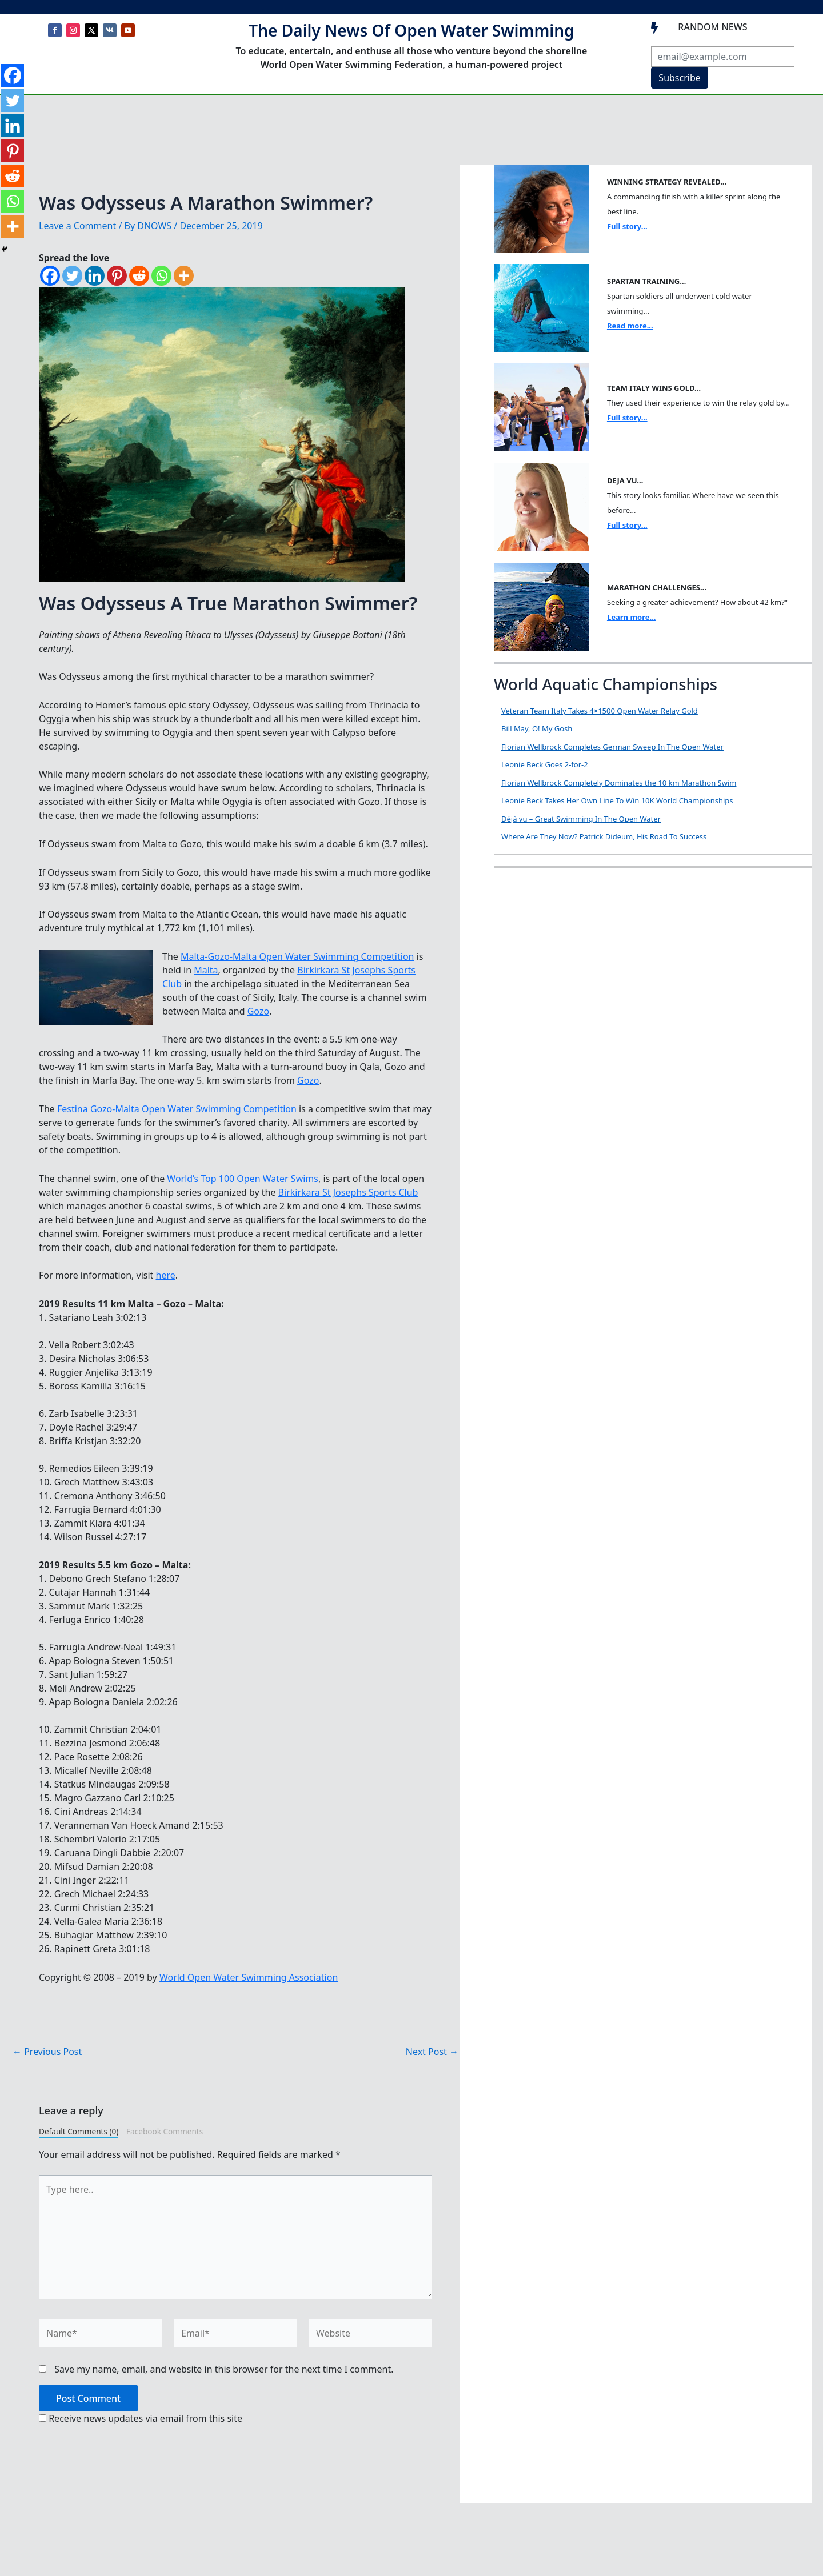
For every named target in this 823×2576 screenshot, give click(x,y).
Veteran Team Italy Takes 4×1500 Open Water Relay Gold (599, 711)
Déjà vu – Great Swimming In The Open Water (581, 819)
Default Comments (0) (78, 2131)
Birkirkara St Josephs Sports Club (348, 1192)
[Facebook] (50, 276)
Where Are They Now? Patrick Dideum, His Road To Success (603, 836)
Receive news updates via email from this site (140, 2418)
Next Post (432, 2051)
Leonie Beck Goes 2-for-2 (544, 764)
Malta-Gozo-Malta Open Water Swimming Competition (297, 956)
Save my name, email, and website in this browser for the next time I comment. (223, 2369)
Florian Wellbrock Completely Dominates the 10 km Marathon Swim (618, 783)
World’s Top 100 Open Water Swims (242, 1178)
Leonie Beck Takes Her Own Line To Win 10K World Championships (617, 800)
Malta (206, 970)
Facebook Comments (164, 2131)
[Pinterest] (117, 276)
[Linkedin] (95, 276)
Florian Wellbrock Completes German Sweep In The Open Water (612, 747)
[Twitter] (72, 276)
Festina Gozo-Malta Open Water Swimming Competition (177, 1109)
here (165, 1275)
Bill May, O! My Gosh (536, 728)
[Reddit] (139, 276)
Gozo (258, 1011)
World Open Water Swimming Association (248, 1977)
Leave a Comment (77, 225)
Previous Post (47, 2051)
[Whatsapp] (161, 276)
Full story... (627, 226)
